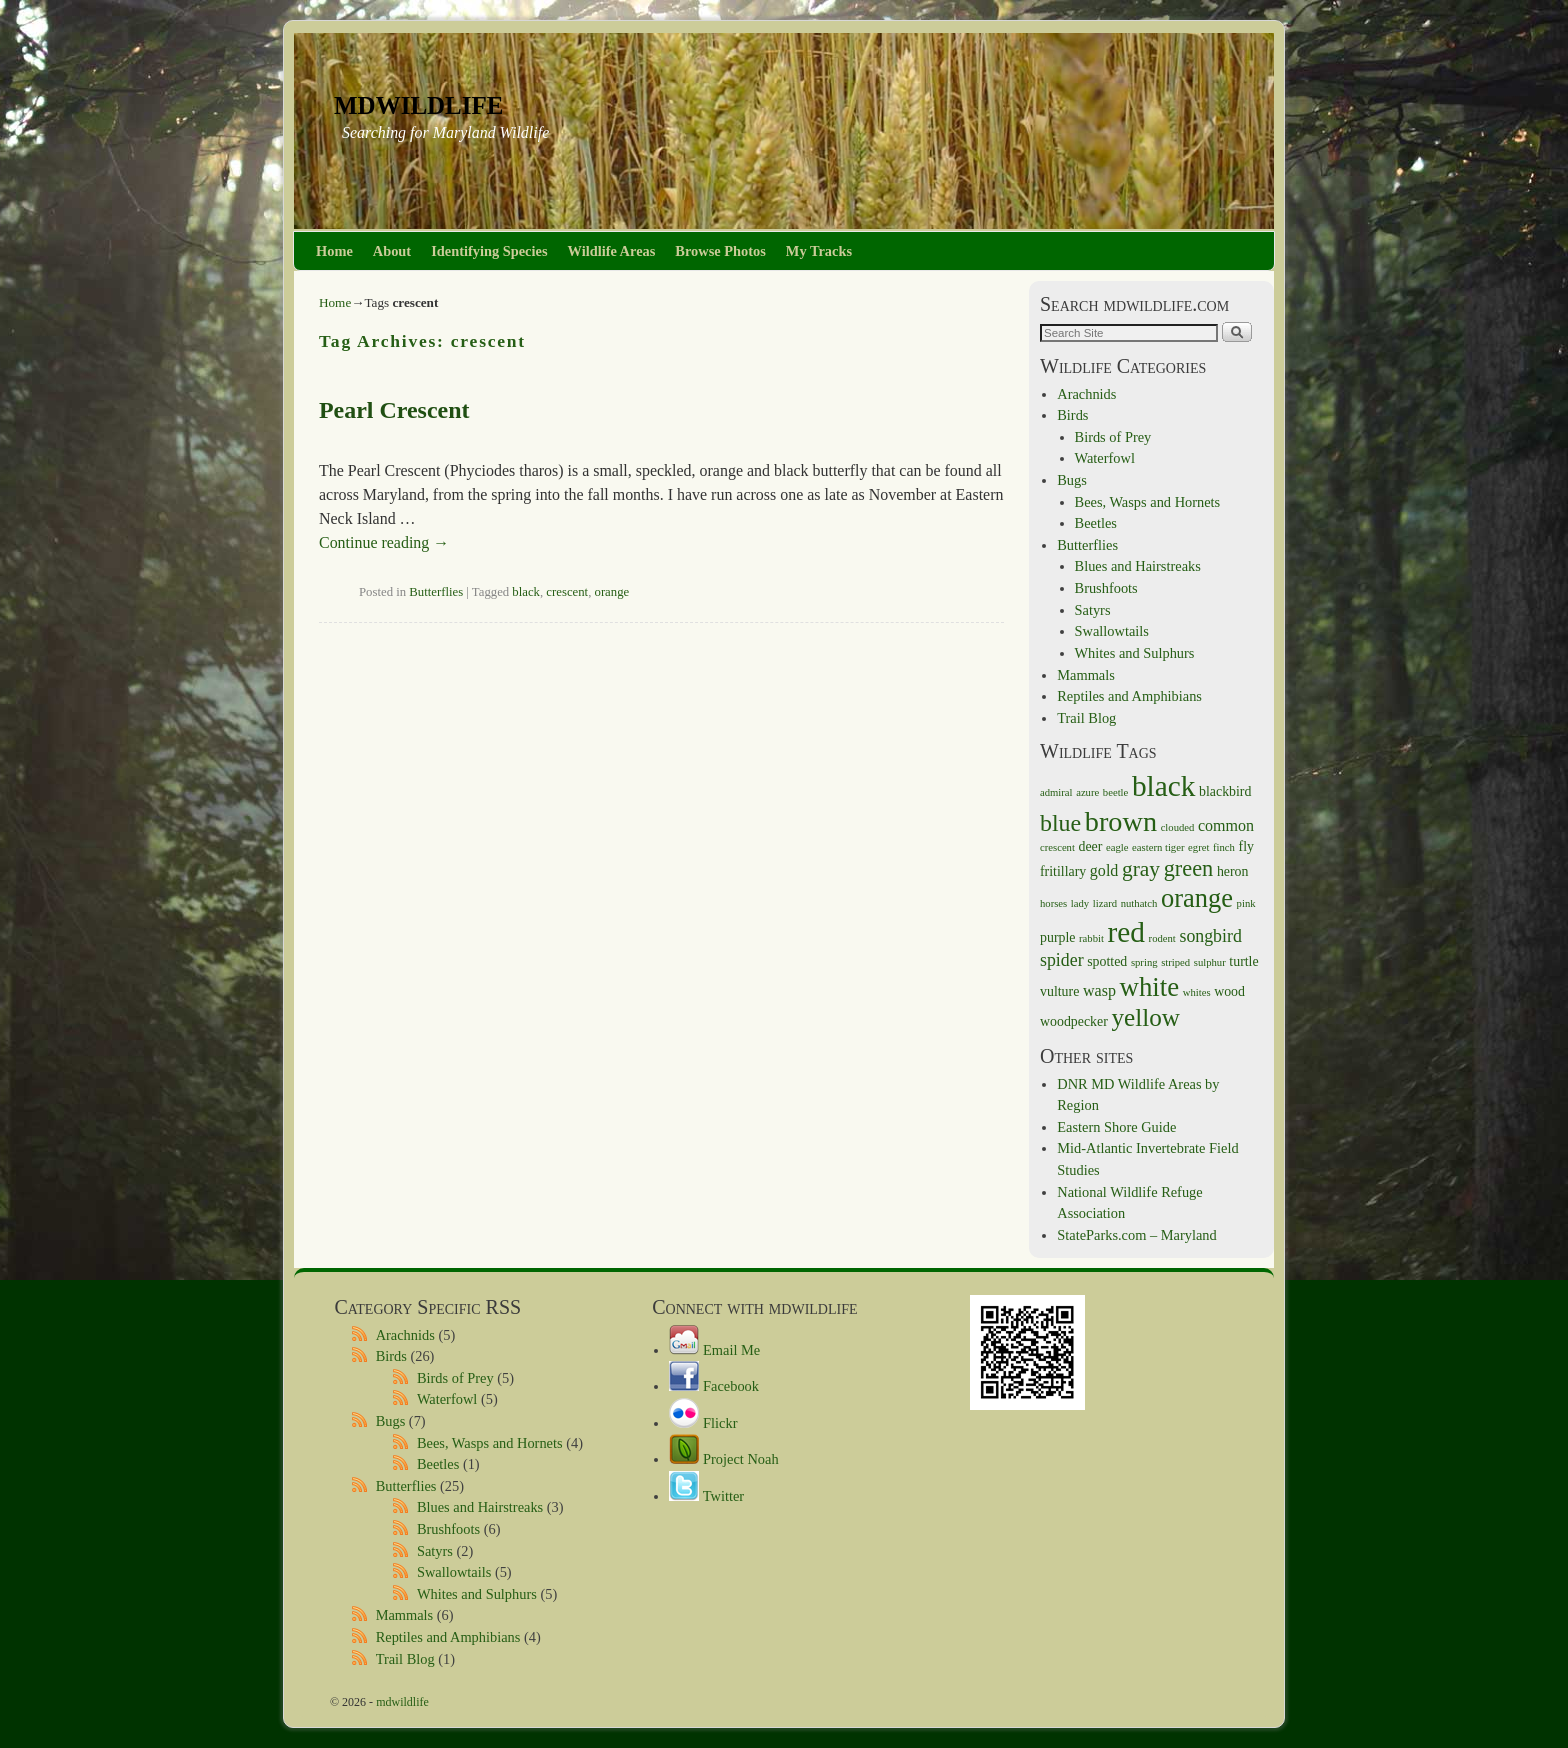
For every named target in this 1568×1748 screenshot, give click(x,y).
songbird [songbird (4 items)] (1210, 936)
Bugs (1072, 480)
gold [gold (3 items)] (1104, 870)
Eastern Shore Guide (1116, 1127)
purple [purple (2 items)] (1057, 937)
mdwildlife (418, 102)
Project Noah (723, 1459)
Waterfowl (1105, 458)
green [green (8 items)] (1189, 868)
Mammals (1086, 675)
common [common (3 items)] (1226, 825)
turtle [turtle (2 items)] (1243, 961)
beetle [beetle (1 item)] (1115, 792)
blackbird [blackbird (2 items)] (1225, 791)
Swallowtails (1112, 631)
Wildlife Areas (612, 251)
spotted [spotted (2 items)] (1107, 961)
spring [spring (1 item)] (1144, 962)
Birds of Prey (1113, 437)
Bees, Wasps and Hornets (1148, 502)
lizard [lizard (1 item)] (1105, 903)
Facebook (714, 1386)
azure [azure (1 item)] (1087, 792)
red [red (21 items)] (1126, 932)
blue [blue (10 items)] (1060, 823)
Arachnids (1086, 394)
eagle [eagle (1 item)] (1117, 847)
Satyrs (1093, 610)
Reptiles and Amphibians (1129, 696)
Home (334, 251)
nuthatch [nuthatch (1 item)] (1139, 903)
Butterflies (436, 592)
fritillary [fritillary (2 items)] (1063, 871)
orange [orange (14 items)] (1197, 898)
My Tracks (819, 251)
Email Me (714, 1350)
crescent (567, 592)
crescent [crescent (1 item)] (1057, 847)
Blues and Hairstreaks (1138, 566)
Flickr (703, 1423)
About (392, 251)
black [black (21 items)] (1164, 786)
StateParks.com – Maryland (1136, 1235)
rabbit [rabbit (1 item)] (1091, 938)
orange (612, 592)
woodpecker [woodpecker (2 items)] (1074, 1021)
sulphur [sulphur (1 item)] (1210, 962)
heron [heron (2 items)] (1233, 871)
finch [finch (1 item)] (1224, 847)
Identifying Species (489, 251)
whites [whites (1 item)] (1197, 992)
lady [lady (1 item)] (1080, 903)
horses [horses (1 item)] (1053, 903)
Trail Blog (1086, 718)
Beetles (1096, 523)
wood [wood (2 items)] (1229, 991)
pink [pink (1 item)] (1246, 903)
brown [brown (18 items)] (1121, 821)
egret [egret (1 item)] (1198, 847)
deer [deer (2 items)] (1091, 846)
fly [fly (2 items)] (1246, 846)
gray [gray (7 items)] (1141, 869)
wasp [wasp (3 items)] (1099, 990)
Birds (1072, 415)
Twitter (706, 1496)
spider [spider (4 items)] (1062, 960)
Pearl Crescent (394, 410)
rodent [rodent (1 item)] (1162, 938)
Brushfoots (1106, 588)
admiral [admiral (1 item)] (1056, 792)
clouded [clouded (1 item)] (1178, 827)
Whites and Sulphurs (1135, 653)
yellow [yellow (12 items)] (1145, 1017)
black (526, 592)
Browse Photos (720, 251)
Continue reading (384, 542)
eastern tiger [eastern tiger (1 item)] (1158, 847)
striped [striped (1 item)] (1175, 962)
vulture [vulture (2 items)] (1059, 991)
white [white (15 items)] (1150, 987)
